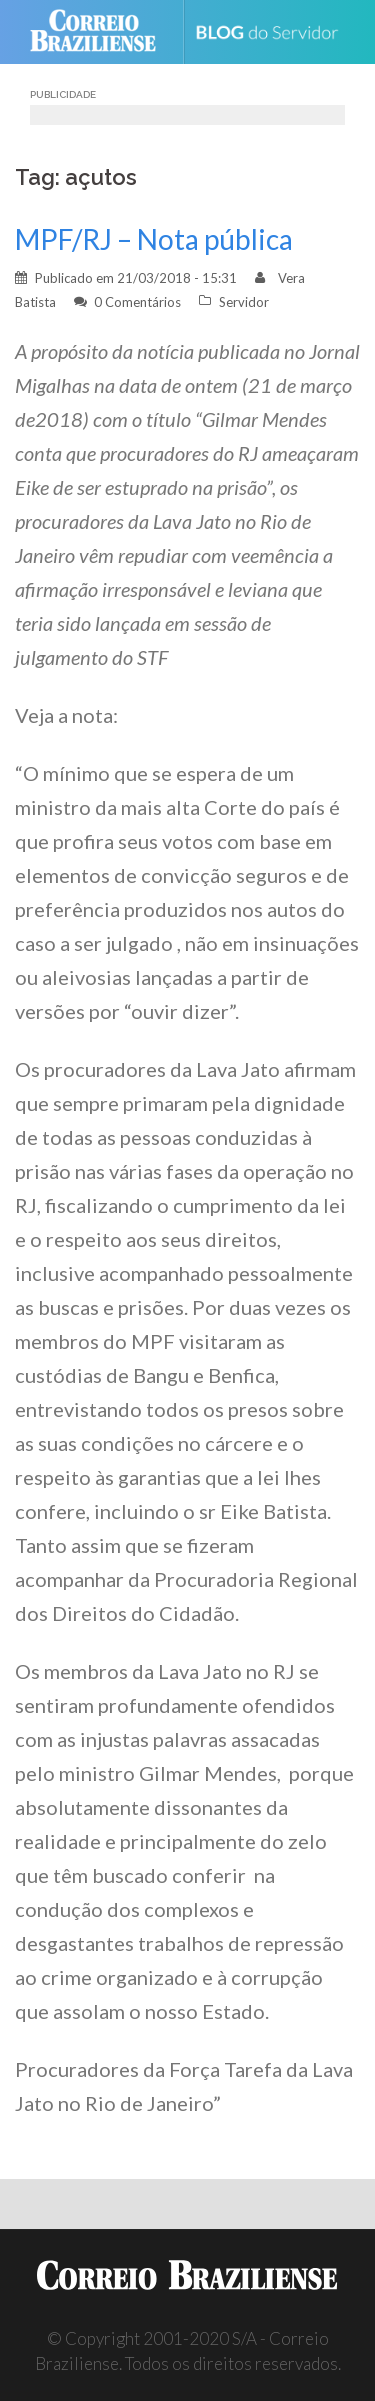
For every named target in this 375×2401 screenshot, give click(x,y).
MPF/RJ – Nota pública (154, 239)
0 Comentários (137, 302)
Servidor (244, 302)
